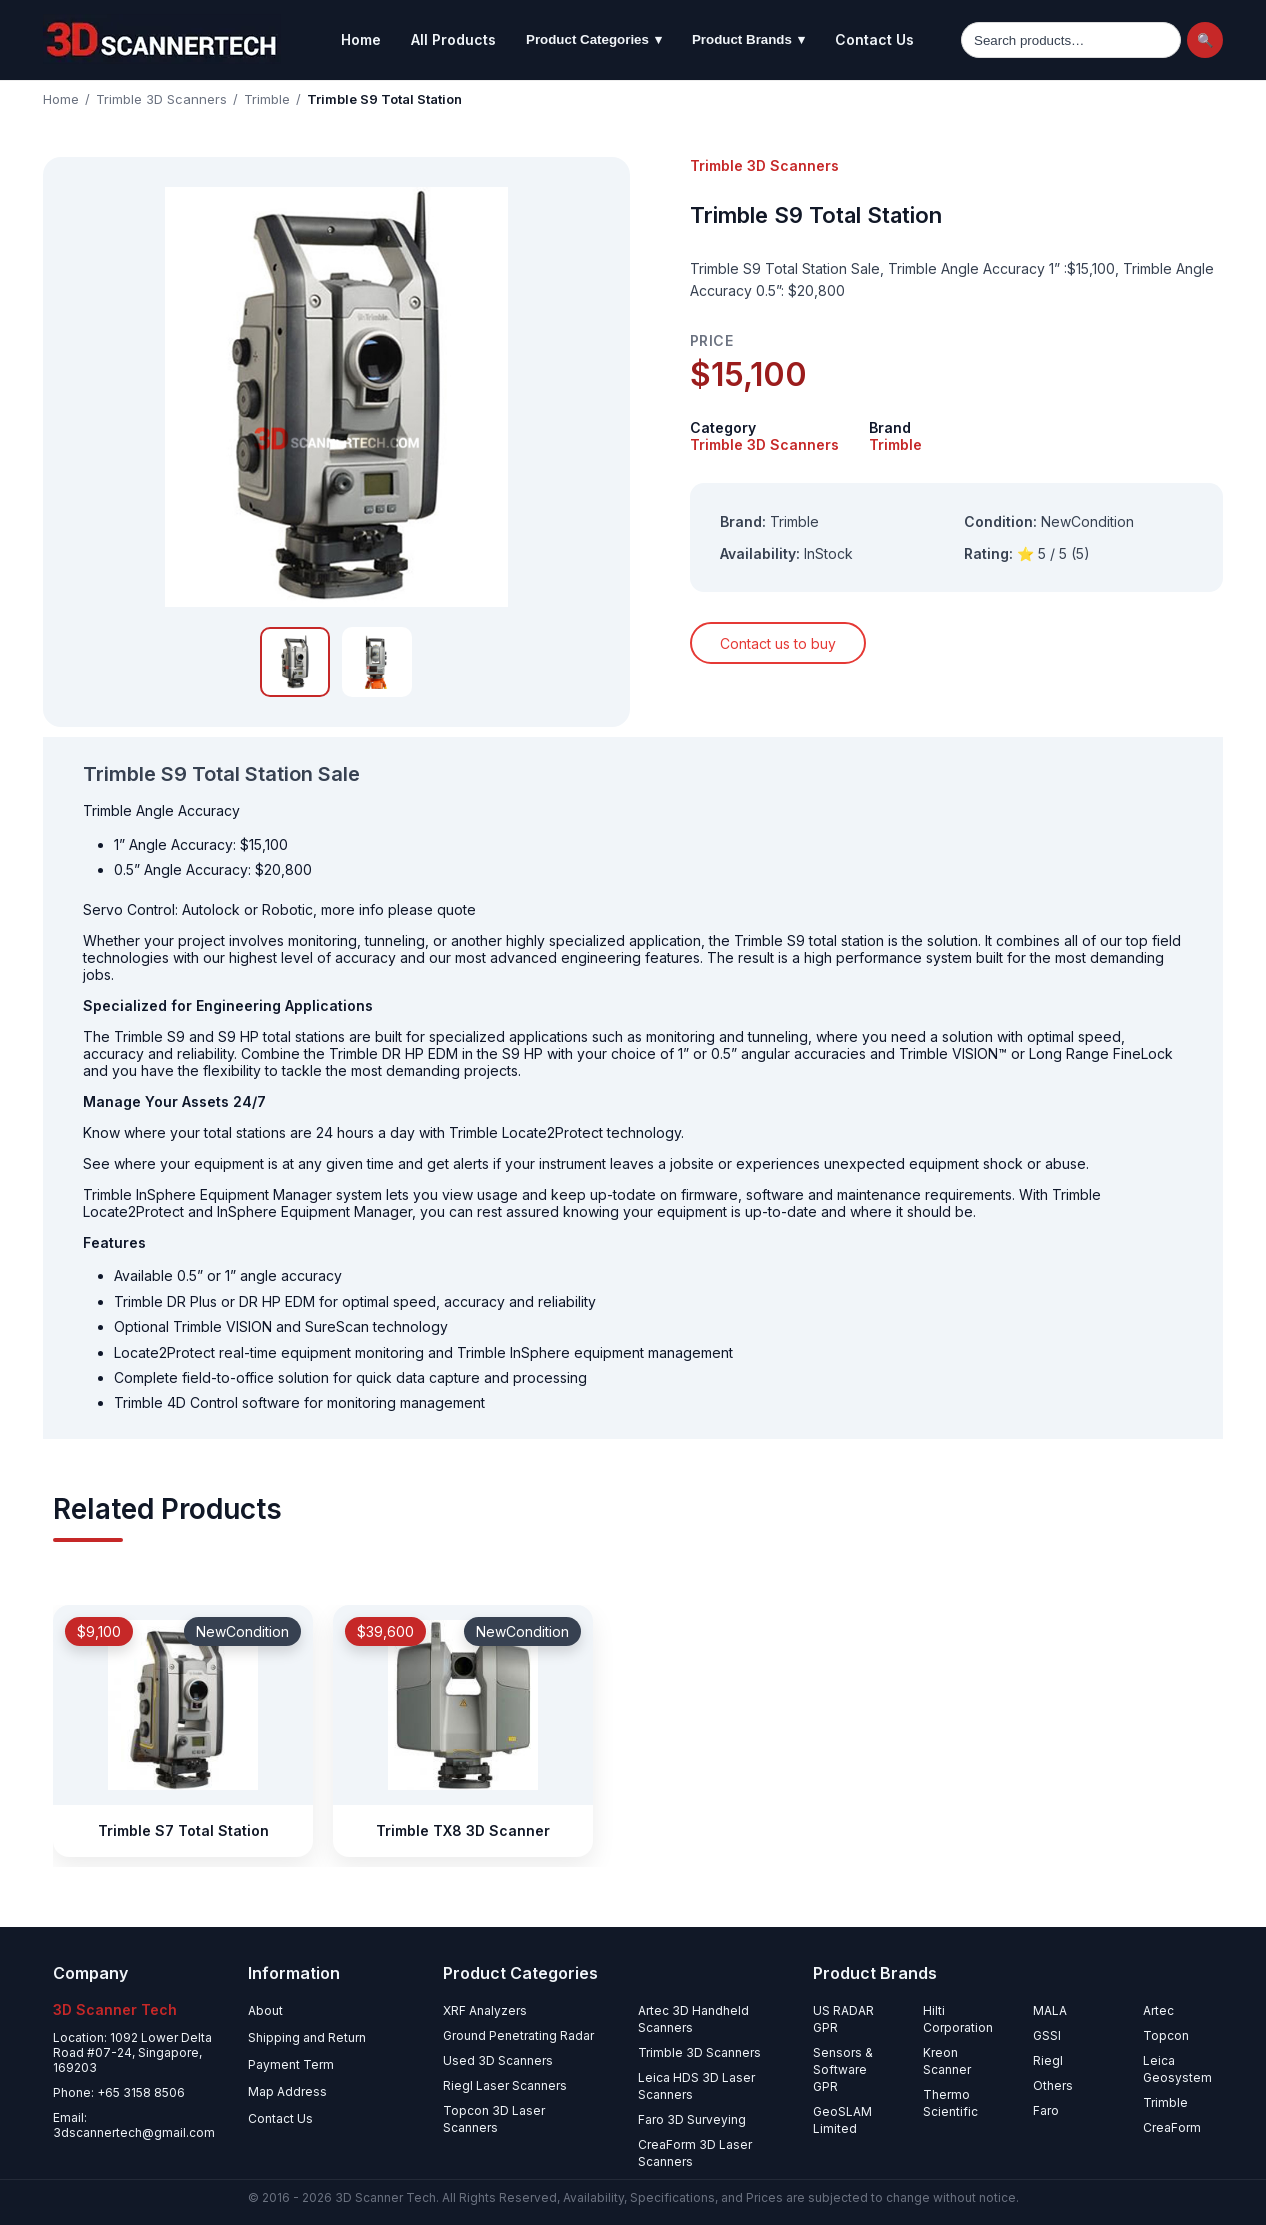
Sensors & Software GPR (843, 2069)
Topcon (1166, 2035)
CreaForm (1172, 2127)
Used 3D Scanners (498, 2060)
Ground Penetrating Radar (518, 2035)
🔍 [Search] (1205, 40)
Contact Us (874, 39)
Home (361, 39)
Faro (1046, 2110)
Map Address (287, 2091)
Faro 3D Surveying (692, 2119)
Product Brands (748, 40)
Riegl (1048, 2060)
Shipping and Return (307, 2037)
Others (1053, 2085)
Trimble (267, 99)
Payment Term (291, 2064)
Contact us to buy (778, 643)
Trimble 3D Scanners (161, 99)
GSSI (1047, 2035)
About (265, 2010)
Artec (1158, 2010)
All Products (453, 39)
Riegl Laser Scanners (505, 2085)
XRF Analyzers (485, 2010)
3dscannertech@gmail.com (134, 2132)
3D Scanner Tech (385, 2197)
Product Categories (594, 40)
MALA (1050, 2010)
